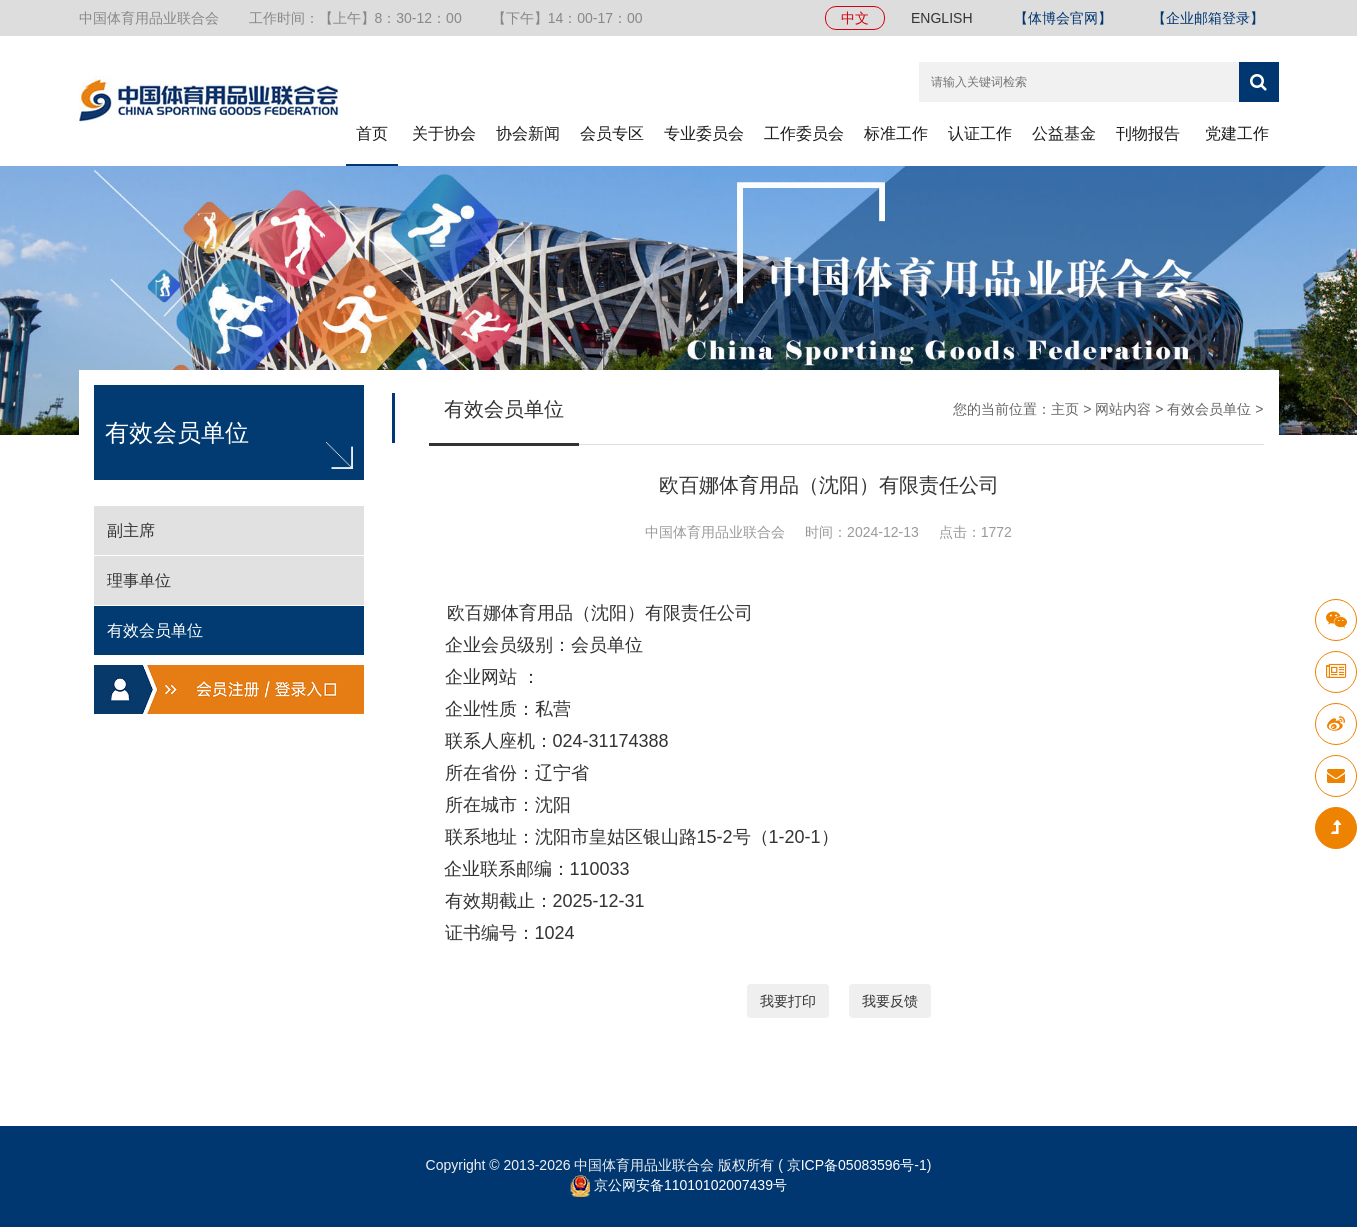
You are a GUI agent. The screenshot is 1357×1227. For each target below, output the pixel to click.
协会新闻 (528, 133)
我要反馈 (890, 1001)
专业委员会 (704, 133)
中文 (855, 18)
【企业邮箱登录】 (1208, 18)
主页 (1065, 409)
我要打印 (788, 1001)
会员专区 (612, 133)
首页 (372, 133)
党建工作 (1237, 133)
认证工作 (980, 133)
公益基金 (1064, 133)
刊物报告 (1148, 133)
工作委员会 (804, 133)
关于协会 (444, 133)
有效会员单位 (1209, 409)
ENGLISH (941, 18)
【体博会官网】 (1063, 18)
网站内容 (1123, 409)
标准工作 (896, 133)
